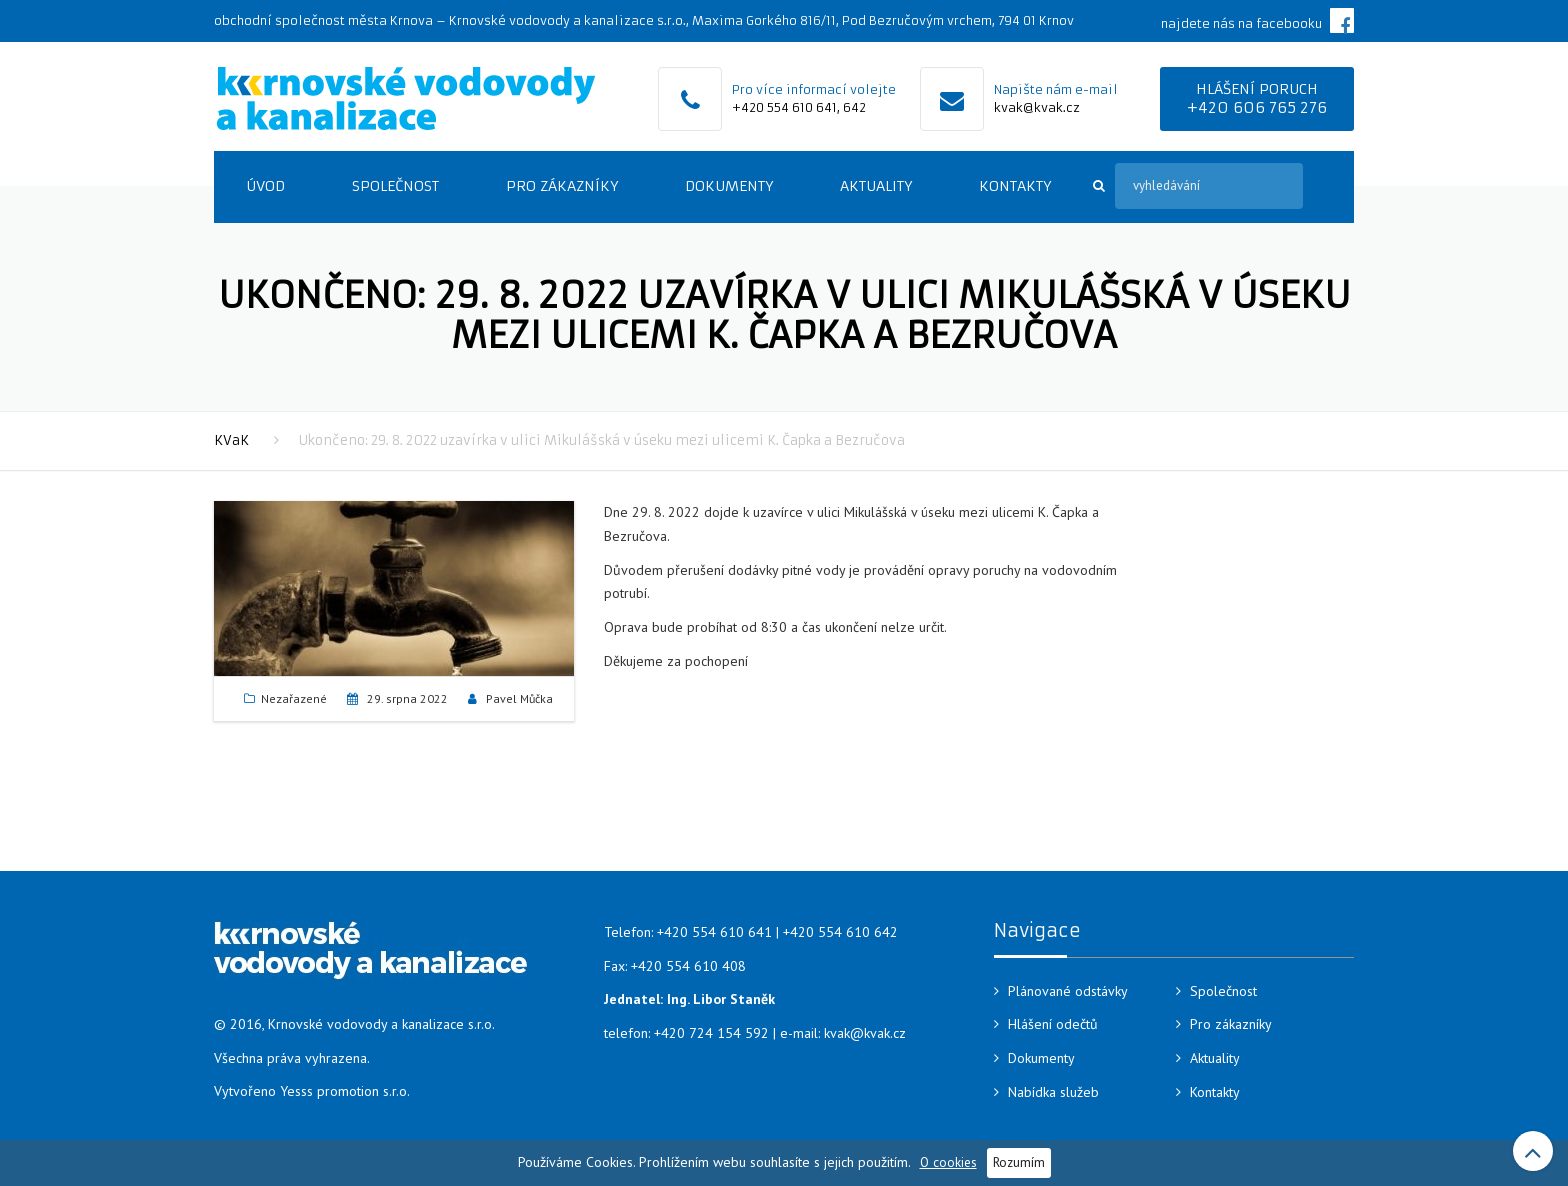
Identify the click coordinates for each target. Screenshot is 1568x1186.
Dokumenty (729, 186)
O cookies (948, 1162)
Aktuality (876, 186)
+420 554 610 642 (840, 932)
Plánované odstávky (1068, 991)
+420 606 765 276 (1257, 107)
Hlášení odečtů (1053, 1024)
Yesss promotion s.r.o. (345, 1091)
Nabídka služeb (1053, 1092)
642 (854, 107)
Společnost (395, 186)
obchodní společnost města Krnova (323, 20)
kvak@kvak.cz (1037, 107)
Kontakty (1015, 186)
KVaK (231, 440)
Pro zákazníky (562, 186)
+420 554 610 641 (784, 107)
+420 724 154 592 (711, 1033)
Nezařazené (294, 698)
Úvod (265, 186)
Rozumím (1019, 1162)
